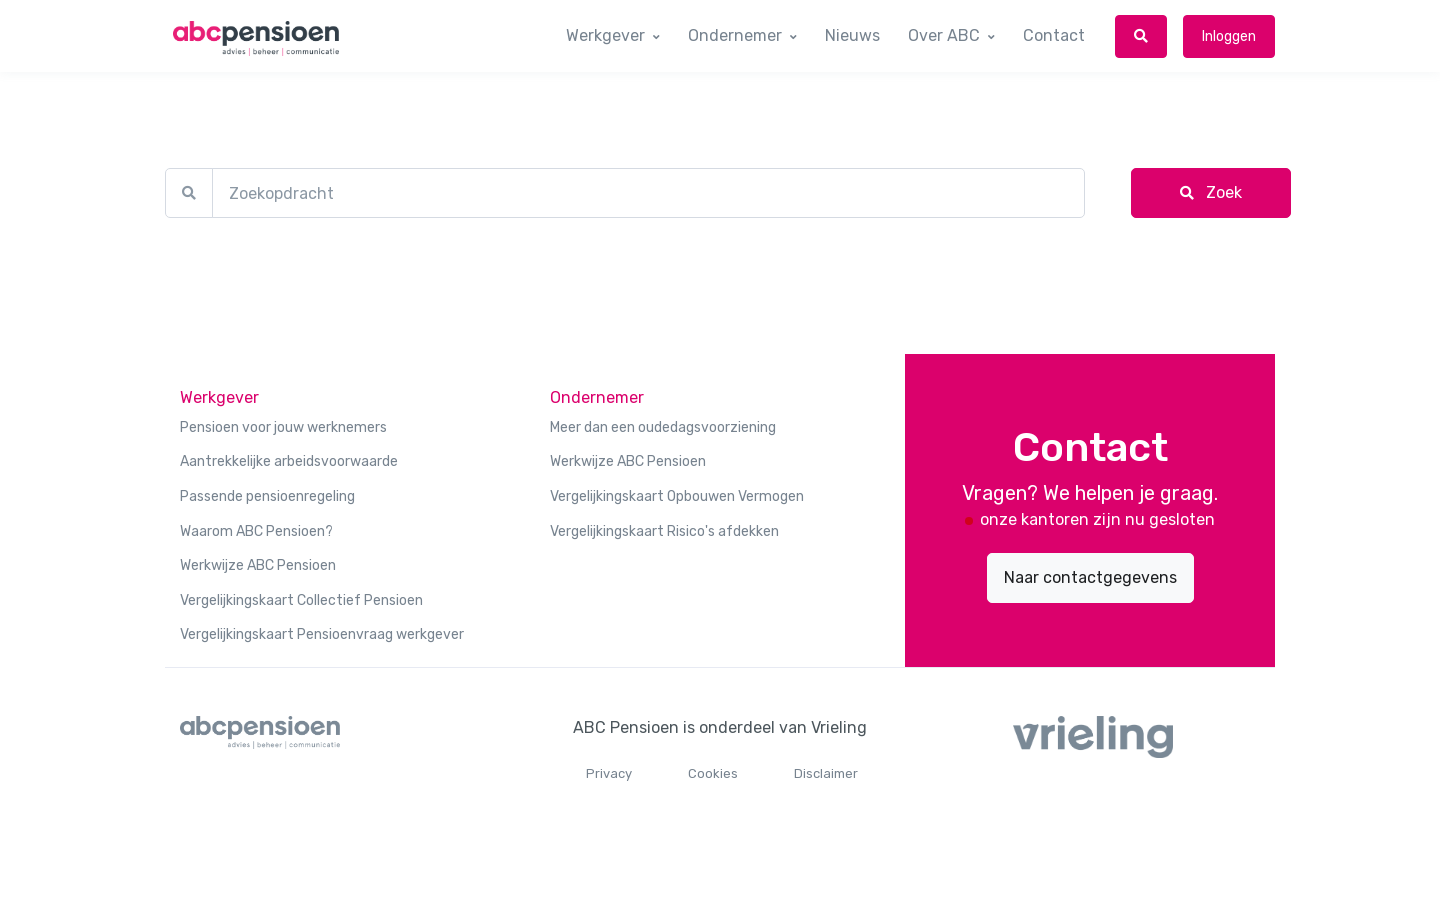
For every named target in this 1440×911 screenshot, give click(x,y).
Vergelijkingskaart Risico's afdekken (664, 531)
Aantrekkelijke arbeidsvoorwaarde (289, 461)
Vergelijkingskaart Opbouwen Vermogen (677, 496)
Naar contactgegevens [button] (1090, 577)
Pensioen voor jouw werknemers (283, 427)
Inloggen (1229, 36)
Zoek (1211, 192)
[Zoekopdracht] (648, 193)
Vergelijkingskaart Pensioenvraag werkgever (322, 634)
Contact (1054, 35)
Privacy (609, 773)
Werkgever (605, 35)
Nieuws (852, 35)
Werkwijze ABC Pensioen (258, 565)
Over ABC (944, 35)
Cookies (713, 773)
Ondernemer (735, 35)
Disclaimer (826, 773)
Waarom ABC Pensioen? (256, 531)
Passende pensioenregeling (267, 496)
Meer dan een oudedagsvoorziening (663, 427)
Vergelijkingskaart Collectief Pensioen (301, 600)
